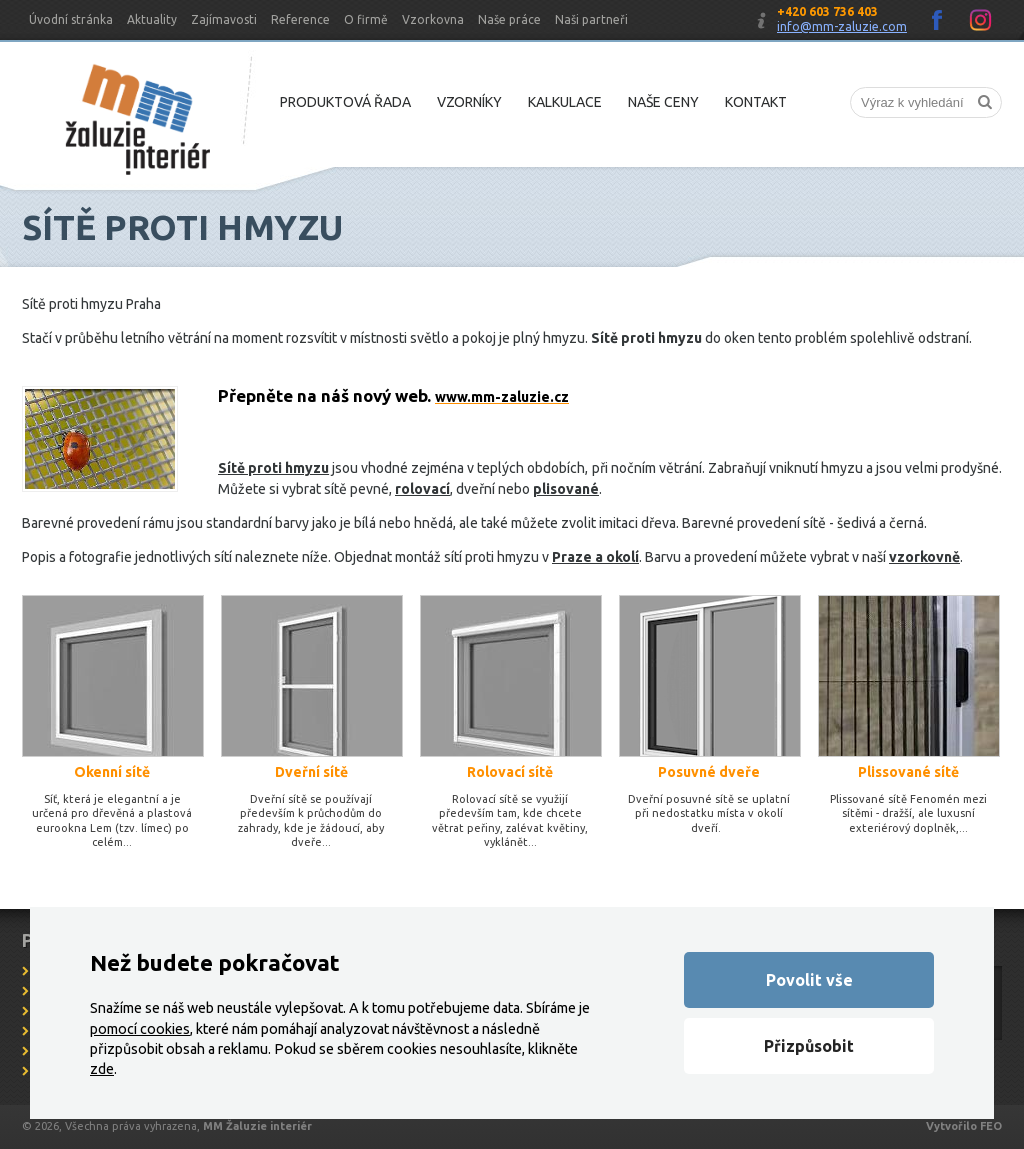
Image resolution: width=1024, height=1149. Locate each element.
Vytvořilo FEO (964, 1126)
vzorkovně (924, 557)
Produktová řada (345, 102)
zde (102, 1069)
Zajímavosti (224, 19)
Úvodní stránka (71, 19)
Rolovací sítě (510, 772)
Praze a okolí (595, 557)
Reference (300, 19)
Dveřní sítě (311, 772)
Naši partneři (591, 19)
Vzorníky (469, 102)
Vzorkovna (433, 19)
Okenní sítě (112, 772)
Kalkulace (565, 102)
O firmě (366, 19)
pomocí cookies (140, 1029)
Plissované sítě (908, 772)
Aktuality (152, 19)
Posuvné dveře (709, 772)
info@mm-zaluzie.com (842, 26)
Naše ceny (663, 102)
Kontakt (756, 102)
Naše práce (509, 19)
